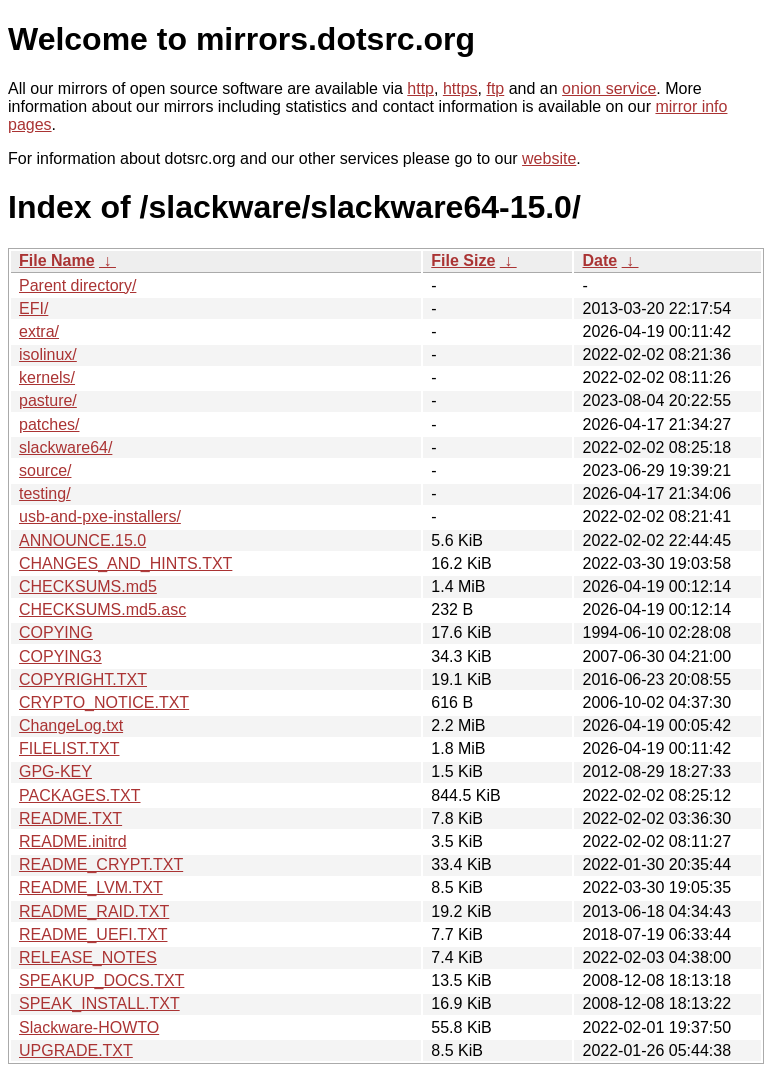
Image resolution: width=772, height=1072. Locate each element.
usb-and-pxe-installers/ (100, 516)
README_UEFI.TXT (93, 934)
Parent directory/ (77, 285)
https (460, 88)
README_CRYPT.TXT (101, 864)
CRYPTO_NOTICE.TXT (104, 702)
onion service (609, 88)
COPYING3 (60, 656)
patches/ (49, 424)
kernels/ (47, 377)
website (549, 158)
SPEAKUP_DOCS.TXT (101, 980)
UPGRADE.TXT (76, 1050)
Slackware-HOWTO (89, 1027)
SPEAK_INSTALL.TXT (99, 1003)
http (420, 88)
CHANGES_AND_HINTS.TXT (125, 563)
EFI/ (33, 308)
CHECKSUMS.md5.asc (102, 609)
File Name (57, 260)
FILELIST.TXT (69, 748)
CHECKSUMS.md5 (88, 586)
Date (599, 260)
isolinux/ (48, 354)
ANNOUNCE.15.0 (82, 540)
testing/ (45, 493)
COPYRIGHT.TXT (83, 679)
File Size (463, 260)
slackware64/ (65, 447)
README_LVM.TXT (91, 887)
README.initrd (73, 841)
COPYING (56, 632)
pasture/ (48, 400)
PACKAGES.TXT (80, 795)
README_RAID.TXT (94, 911)
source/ (45, 470)
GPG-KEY (55, 771)
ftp (495, 88)
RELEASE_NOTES (88, 957)
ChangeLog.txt (71, 725)
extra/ (39, 331)
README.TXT (70, 818)
